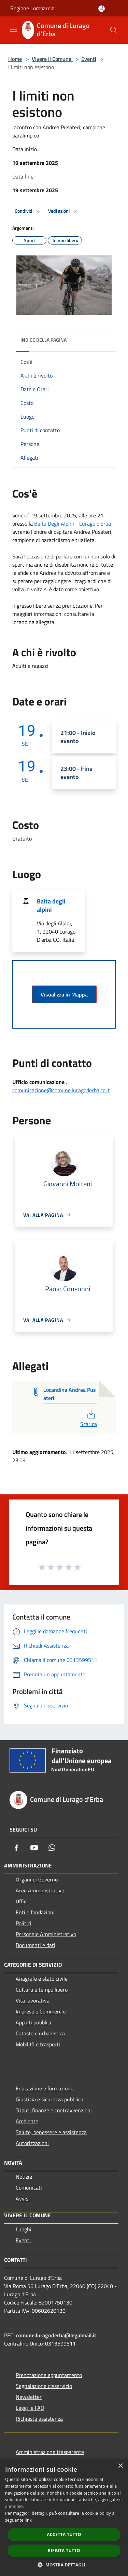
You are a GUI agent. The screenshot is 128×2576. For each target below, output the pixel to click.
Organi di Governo (37, 1879)
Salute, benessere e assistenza (51, 2132)
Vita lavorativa (32, 2000)
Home (15, 59)
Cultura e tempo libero (42, 1989)
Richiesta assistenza (39, 2419)
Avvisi (23, 2198)
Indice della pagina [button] (43, 339)
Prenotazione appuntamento (49, 2375)
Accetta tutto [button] (64, 2534)
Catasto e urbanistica (40, 2033)
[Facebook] (16, 1847)
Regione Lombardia (32, 8)
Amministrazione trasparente (50, 2452)
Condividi (29, 211)
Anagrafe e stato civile (42, 1978)
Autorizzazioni (32, 2143)
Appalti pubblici (33, 2022)
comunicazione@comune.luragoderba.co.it (61, 1090)
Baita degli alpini (51, 905)
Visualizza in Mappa (64, 994)
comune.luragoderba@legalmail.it (56, 2335)
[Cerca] (114, 30)
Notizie (24, 2176)
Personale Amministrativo (46, 1934)
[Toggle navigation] (14, 29)
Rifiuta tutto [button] (64, 2550)
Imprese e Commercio (41, 2011)
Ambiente (27, 2121)
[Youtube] (34, 1847)
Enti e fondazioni (35, 1912)
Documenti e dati (35, 1945)
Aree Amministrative (40, 1890)
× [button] (120, 2466)
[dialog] (64, 2517)
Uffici (22, 1901)
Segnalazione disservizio (44, 2386)
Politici (23, 1923)
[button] (64, 2564)
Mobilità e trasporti (38, 2044)
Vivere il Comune (52, 59)
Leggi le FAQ (30, 2408)
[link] (72, 523)
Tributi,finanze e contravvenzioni (54, 2110)
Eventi (88, 59)
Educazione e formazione (44, 2088)
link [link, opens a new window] (28, 2520)
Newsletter (29, 2397)
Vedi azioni (63, 211)
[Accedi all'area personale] (101, 9)
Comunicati (29, 2187)
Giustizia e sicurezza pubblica (49, 2099)
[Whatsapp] (52, 1847)
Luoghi (23, 2229)
